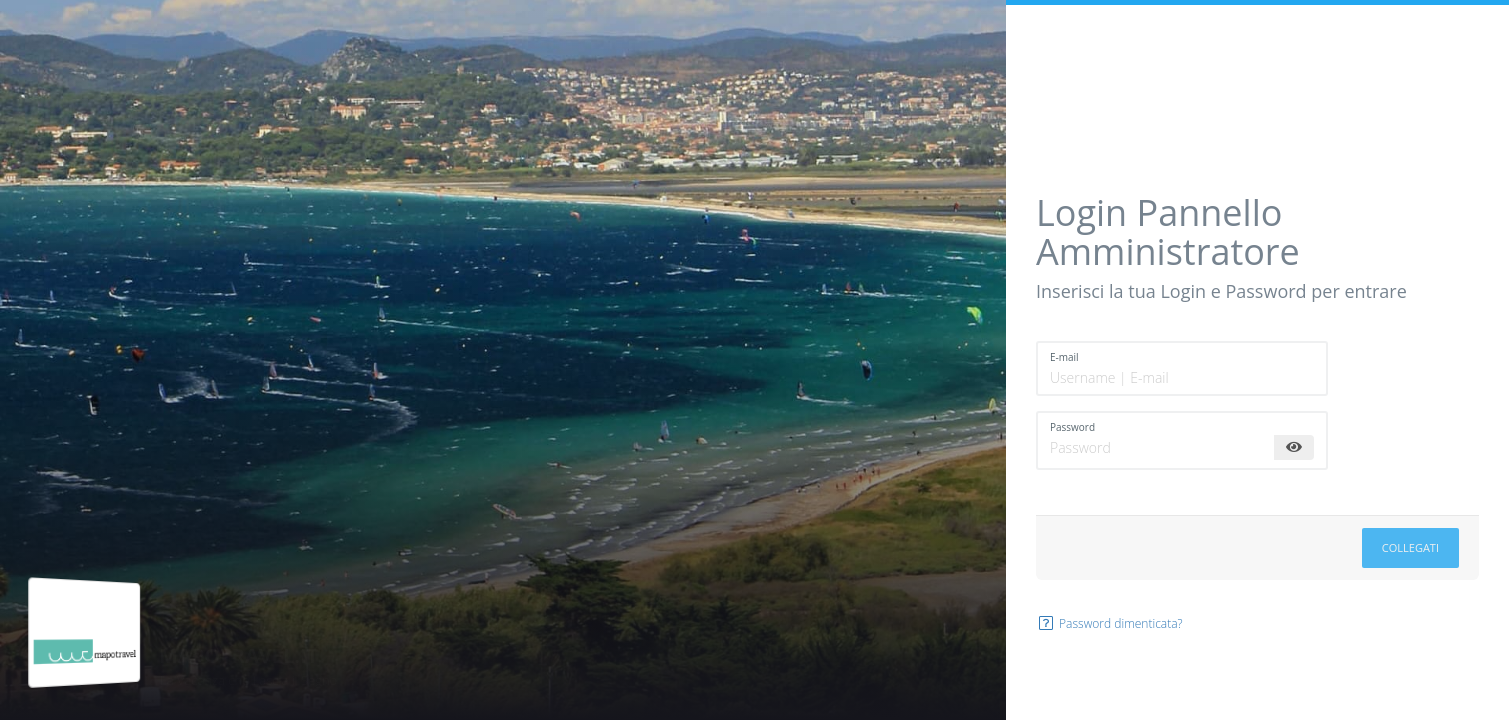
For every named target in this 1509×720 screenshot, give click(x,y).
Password (1072, 427)
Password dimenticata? (1109, 623)
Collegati (1410, 547)
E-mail (1064, 357)
